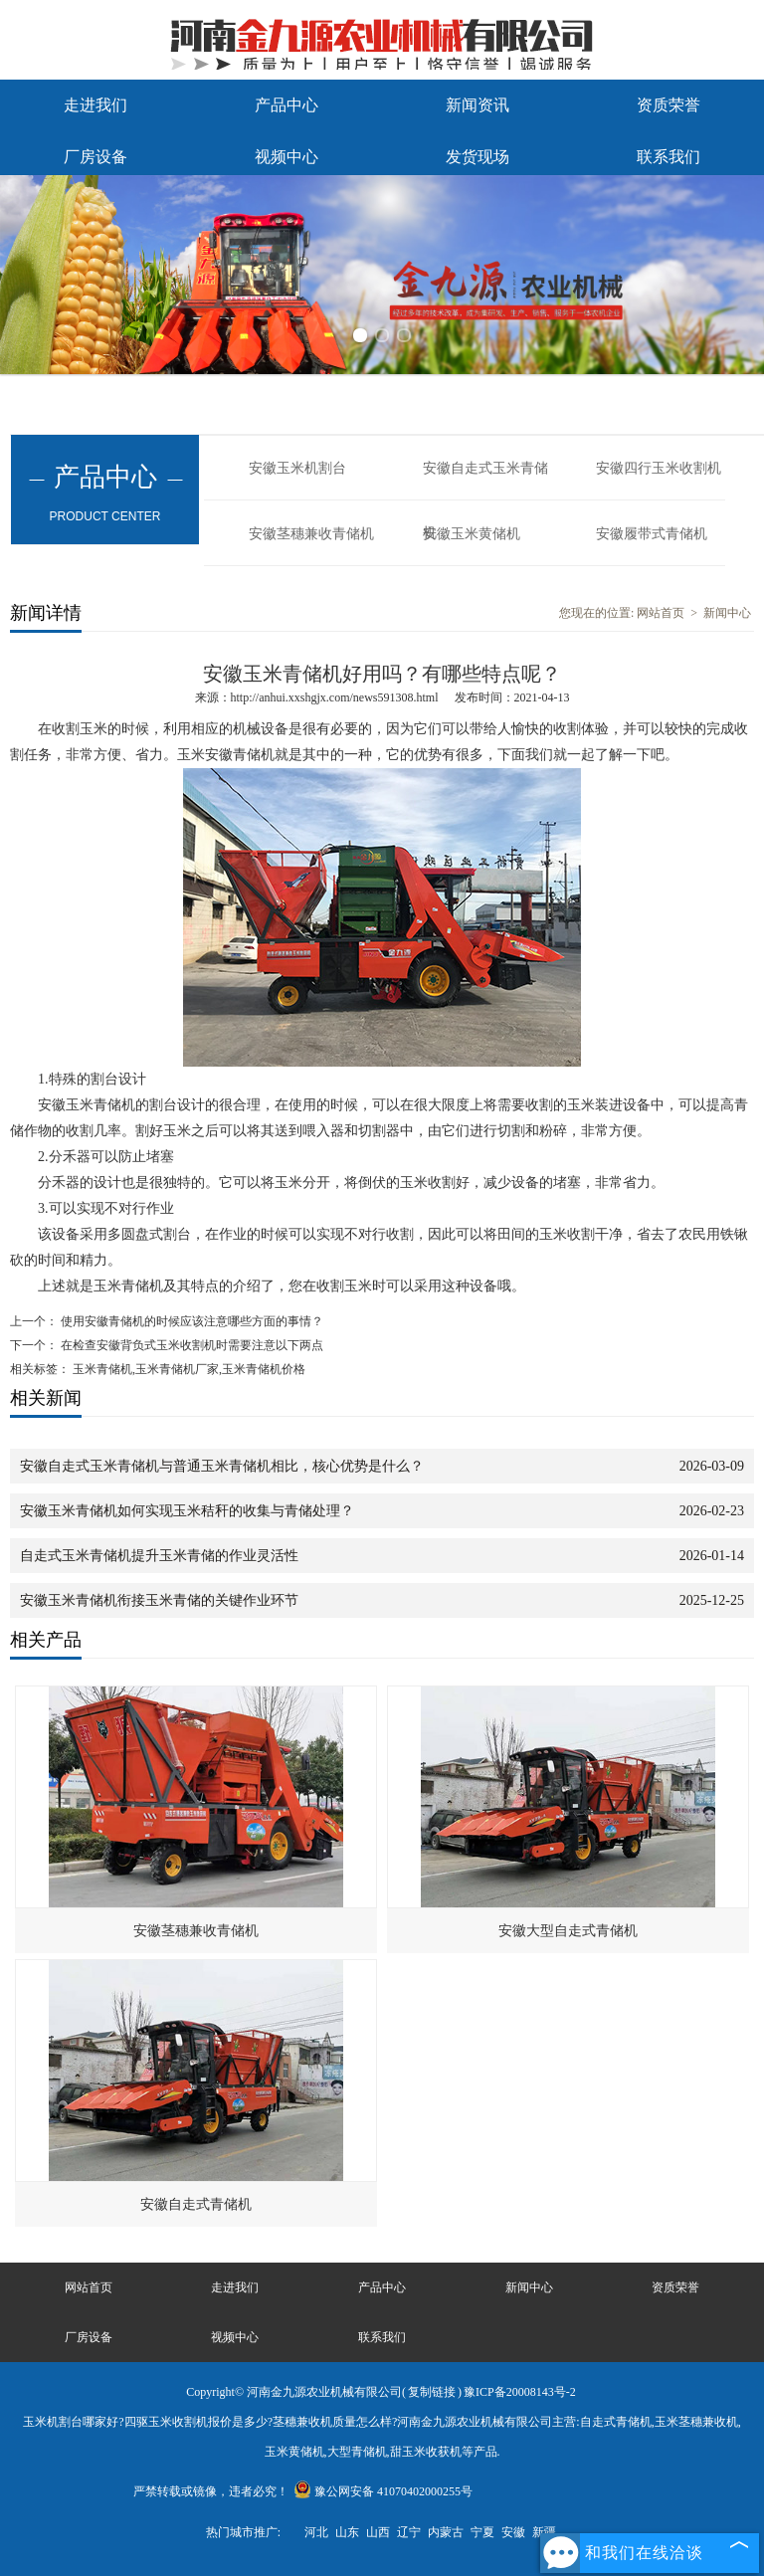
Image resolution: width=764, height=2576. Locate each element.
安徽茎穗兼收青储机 (311, 533)
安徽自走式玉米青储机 (485, 480)
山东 (347, 2532)
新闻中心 (727, 613)
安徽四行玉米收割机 (658, 468)
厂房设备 (95, 156)
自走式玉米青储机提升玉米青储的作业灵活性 (159, 1555)
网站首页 (660, 613)
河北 (316, 2532)
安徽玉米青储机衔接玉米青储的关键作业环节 (159, 1600)
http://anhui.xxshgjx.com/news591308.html (335, 697)
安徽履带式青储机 (651, 533)
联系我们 (668, 156)
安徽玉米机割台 (297, 468)
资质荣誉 (668, 105)
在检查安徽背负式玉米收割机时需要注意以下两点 (190, 1345)
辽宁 (409, 2532)
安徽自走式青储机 (196, 2204)
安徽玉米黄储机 (471, 533)
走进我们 (95, 105)
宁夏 (482, 2532)
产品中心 (286, 105)
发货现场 (477, 156)
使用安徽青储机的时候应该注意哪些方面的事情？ (190, 1321)
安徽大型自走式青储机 (568, 1930)
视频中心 (286, 156)
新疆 (544, 2532)
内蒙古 (446, 2532)
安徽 (513, 2532)
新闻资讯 (477, 105)
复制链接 (432, 2392)
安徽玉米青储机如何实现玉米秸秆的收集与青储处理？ (187, 1510)
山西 (378, 2532)
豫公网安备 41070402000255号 (383, 2491)
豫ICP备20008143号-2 (520, 2392)
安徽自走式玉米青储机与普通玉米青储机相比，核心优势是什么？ (222, 1466)
